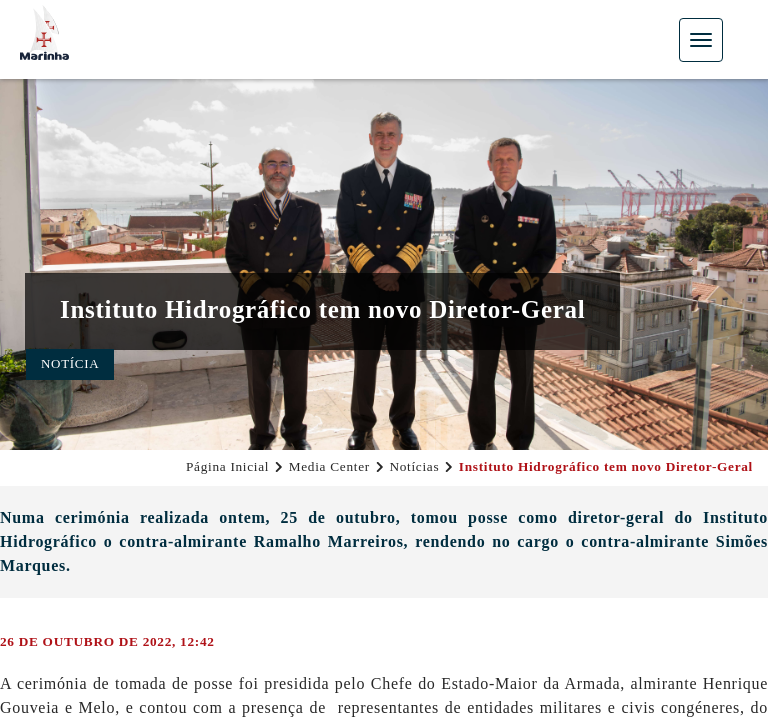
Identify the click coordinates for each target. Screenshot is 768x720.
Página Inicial (227, 466)
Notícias (414, 466)
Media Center (329, 466)
